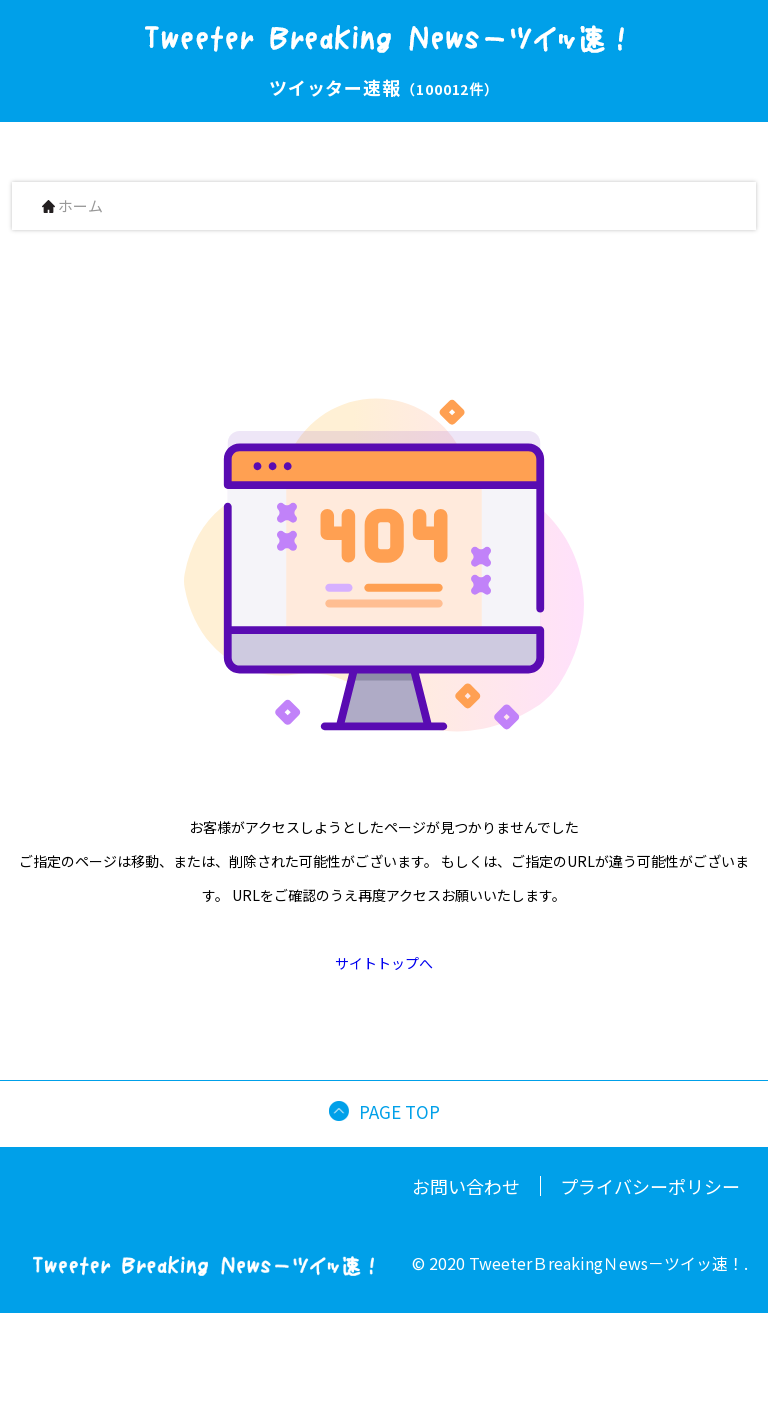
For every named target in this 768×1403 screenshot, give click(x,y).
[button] (759, 1386)
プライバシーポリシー (650, 1186)
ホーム (72, 206)
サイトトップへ (384, 963)
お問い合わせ (466, 1186)
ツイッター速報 (384, 87)
